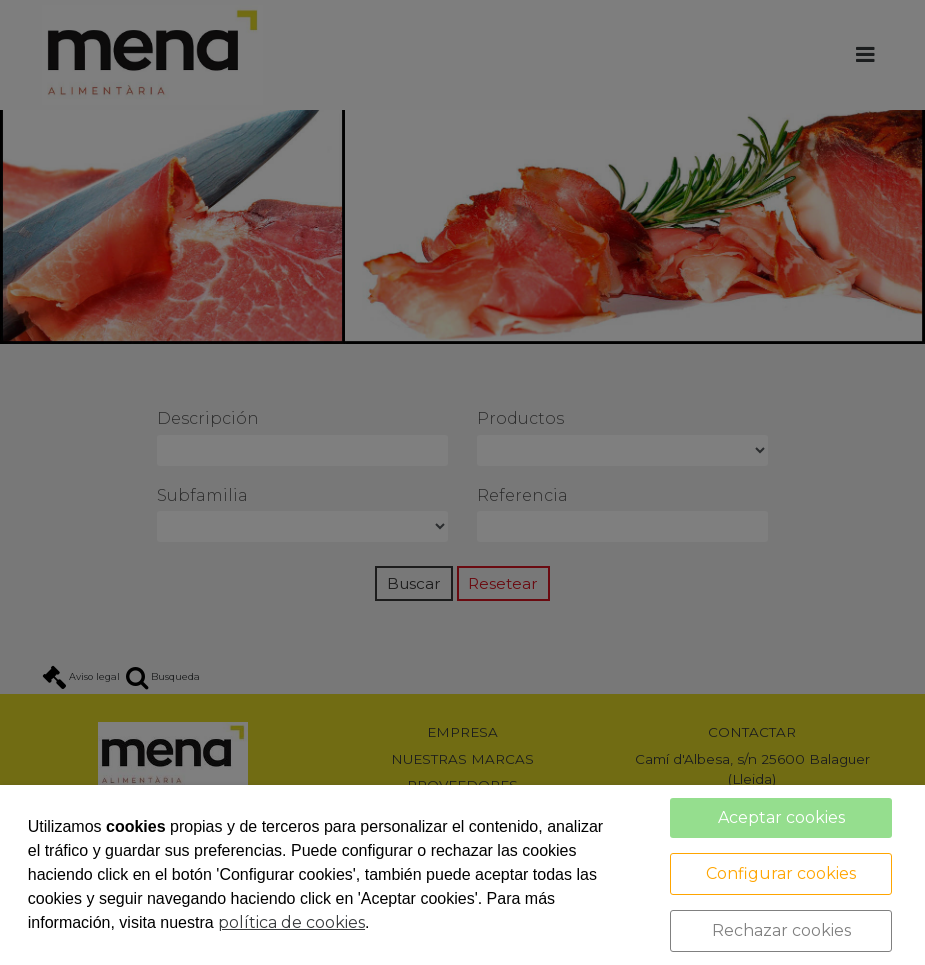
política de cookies (291, 922)
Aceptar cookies (781, 817)
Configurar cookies (781, 873)
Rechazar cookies (781, 930)
